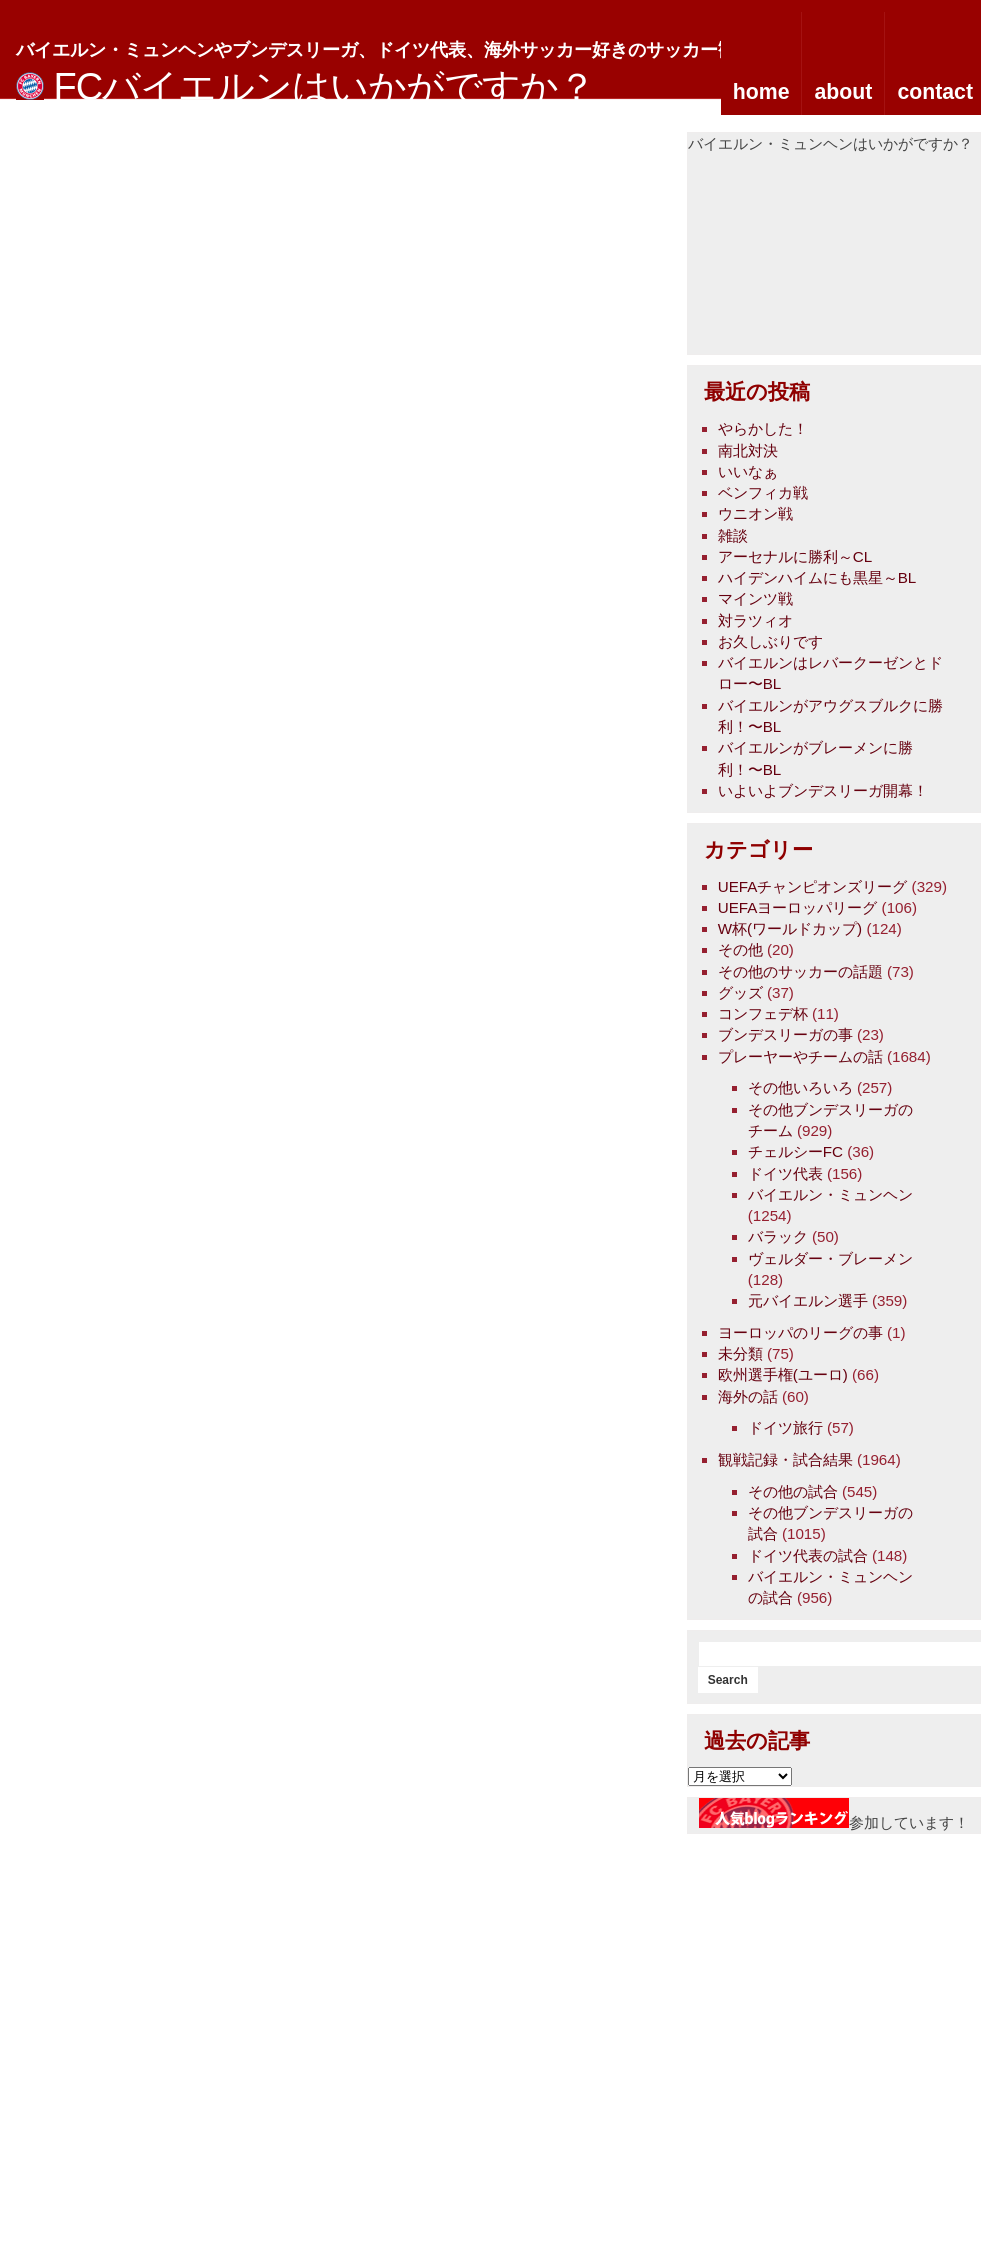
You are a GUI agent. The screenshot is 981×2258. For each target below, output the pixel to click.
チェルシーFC (795, 1151)
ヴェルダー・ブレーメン (830, 1258)
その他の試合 (793, 1491)
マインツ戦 (755, 598)
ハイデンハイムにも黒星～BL (817, 577)
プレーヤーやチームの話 (800, 1056)
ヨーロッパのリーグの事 (800, 1332)
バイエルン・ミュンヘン (830, 1194)
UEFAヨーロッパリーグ (798, 907)
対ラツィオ (755, 620)
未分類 (740, 1353)
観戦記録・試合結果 (785, 1459)
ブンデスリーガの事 (785, 1034)
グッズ (740, 992)
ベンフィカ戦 (763, 492)
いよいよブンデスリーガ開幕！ (823, 790)
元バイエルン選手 (808, 1300)
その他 (740, 949)
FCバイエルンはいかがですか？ (325, 87)
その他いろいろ (800, 1087)
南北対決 (748, 450)
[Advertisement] (808, 254)
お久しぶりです (770, 641)
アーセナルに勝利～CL (795, 556)
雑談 (733, 535)
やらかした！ (763, 428)
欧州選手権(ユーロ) (783, 1374)
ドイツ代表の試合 (808, 1555)
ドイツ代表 (785, 1173)
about (843, 92)
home (761, 92)
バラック (778, 1236)
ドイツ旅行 (785, 1427)
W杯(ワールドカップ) (790, 928)
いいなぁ (748, 471)
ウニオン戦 (755, 513)
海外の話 (748, 1396)
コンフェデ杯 (763, 1013)
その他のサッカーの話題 (800, 971)
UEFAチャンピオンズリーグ (813, 886)
